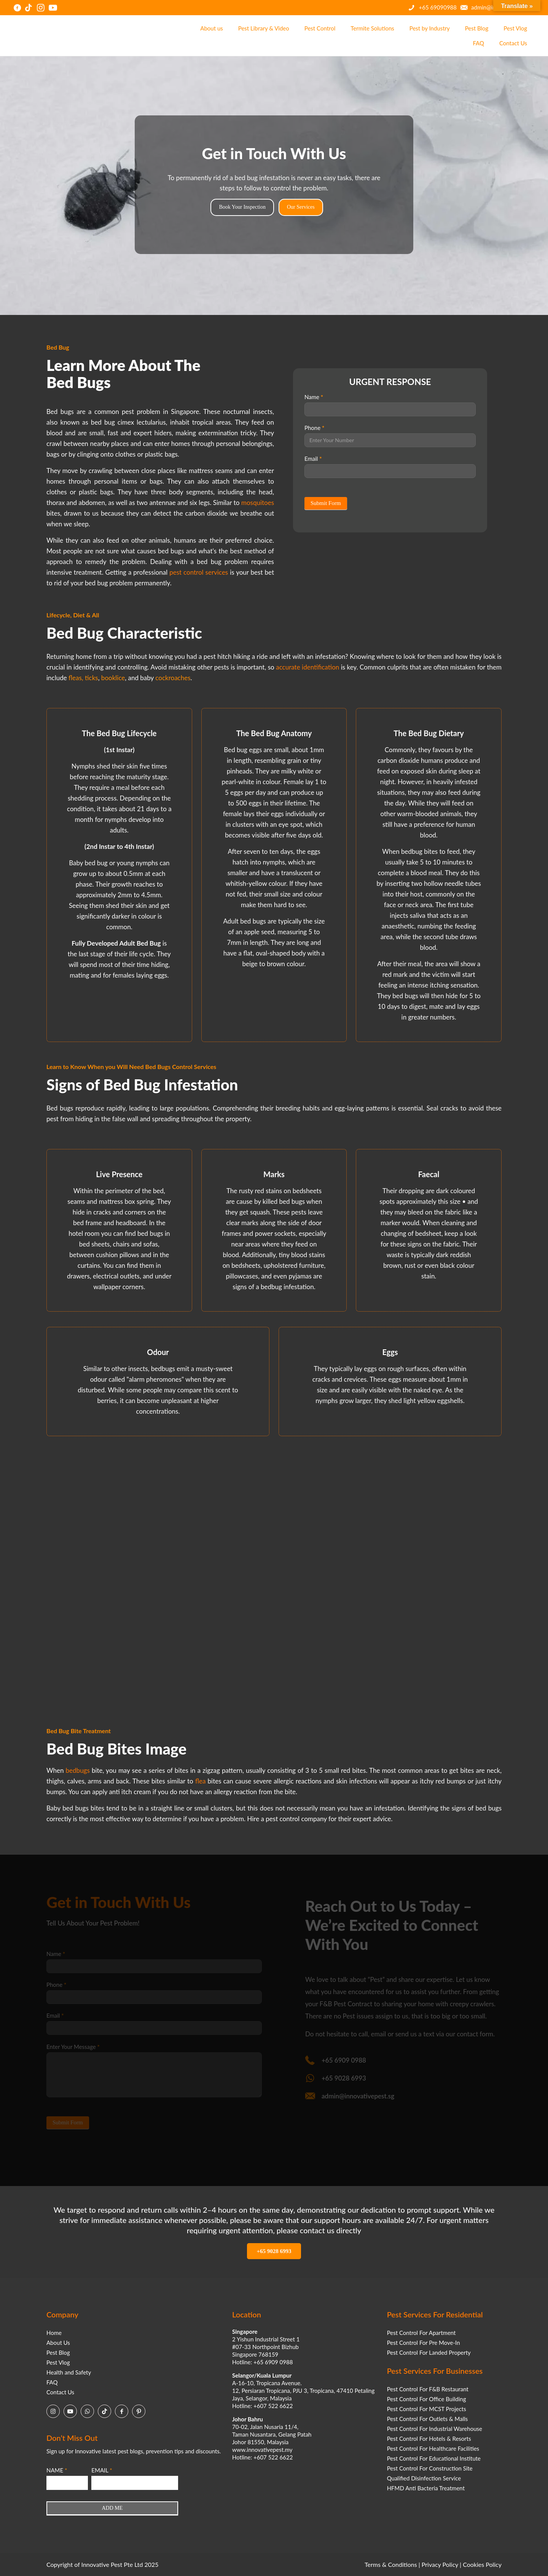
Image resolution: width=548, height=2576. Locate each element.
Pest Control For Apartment (421, 2332)
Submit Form (326, 503)
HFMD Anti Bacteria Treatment (426, 2488)
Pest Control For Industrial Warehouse (434, 2428)
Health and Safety (68, 2372)
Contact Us (60, 2392)
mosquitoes (257, 503)
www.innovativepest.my (262, 2449)
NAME (56, 2470)
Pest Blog (58, 2352)
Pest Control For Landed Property (429, 2352)
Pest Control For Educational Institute (434, 2458)
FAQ (52, 2382)
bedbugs (78, 1770)
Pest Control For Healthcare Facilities (433, 2448)
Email (313, 458)
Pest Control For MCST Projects (426, 2408)
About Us (58, 2342)
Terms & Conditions (391, 2564)
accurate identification (307, 667)
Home (54, 2332)
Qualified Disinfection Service (424, 2478)
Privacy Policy (440, 2564)
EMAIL (101, 2470)
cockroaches (172, 678)
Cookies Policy (482, 2564)
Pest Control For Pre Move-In (423, 2342)
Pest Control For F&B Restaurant (427, 2389)
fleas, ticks (83, 678)
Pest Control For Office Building (426, 2398)
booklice (113, 678)
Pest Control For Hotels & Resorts (429, 2438)
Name (313, 396)
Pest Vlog (58, 2362)
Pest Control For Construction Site (430, 2468)
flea (200, 1781)
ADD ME (112, 2508)
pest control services (198, 572)
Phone (314, 427)
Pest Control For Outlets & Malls (427, 2418)
